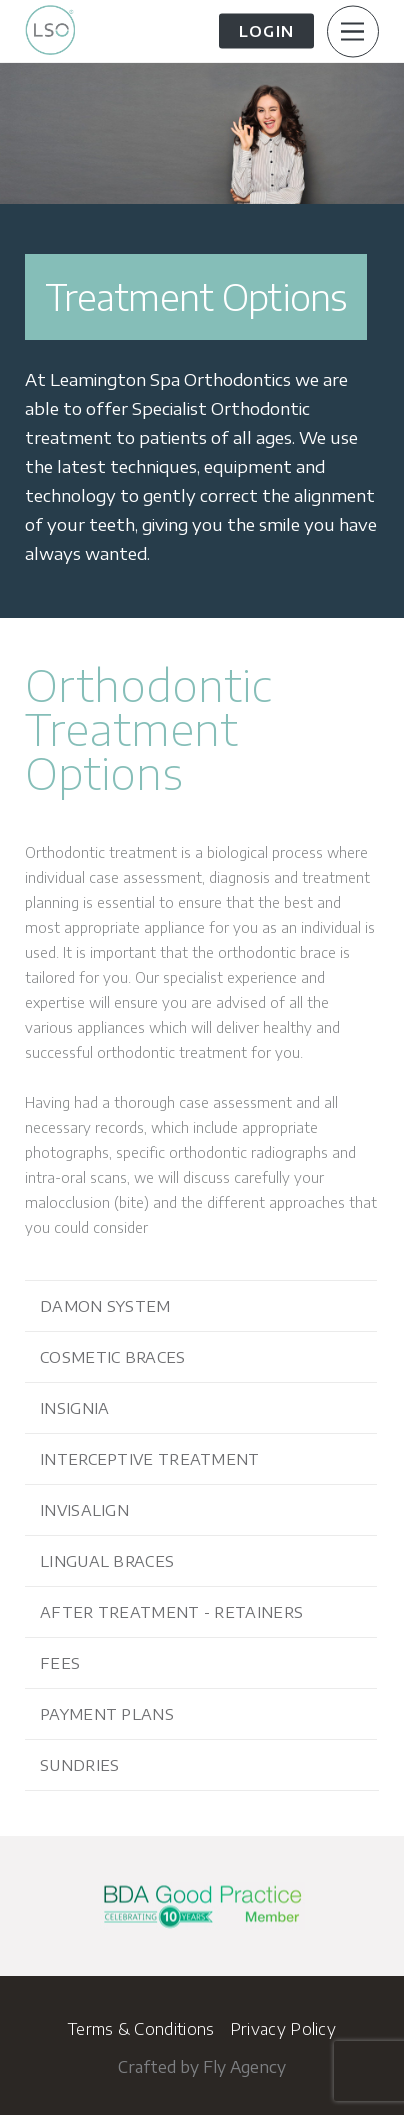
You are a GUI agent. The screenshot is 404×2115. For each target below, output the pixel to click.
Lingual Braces (107, 1561)
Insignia (74, 1408)
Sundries (79, 1765)
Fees (60, 1663)
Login (266, 31)
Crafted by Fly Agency (202, 2067)
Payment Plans (107, 1714)
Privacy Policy (283, 2029)
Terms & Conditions (141, 2029)
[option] (202, 340)
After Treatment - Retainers (171, 1612)
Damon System (105, 1306)
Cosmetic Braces (113, 1357)
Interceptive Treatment (150, 1459)
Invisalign (84, 1510)
